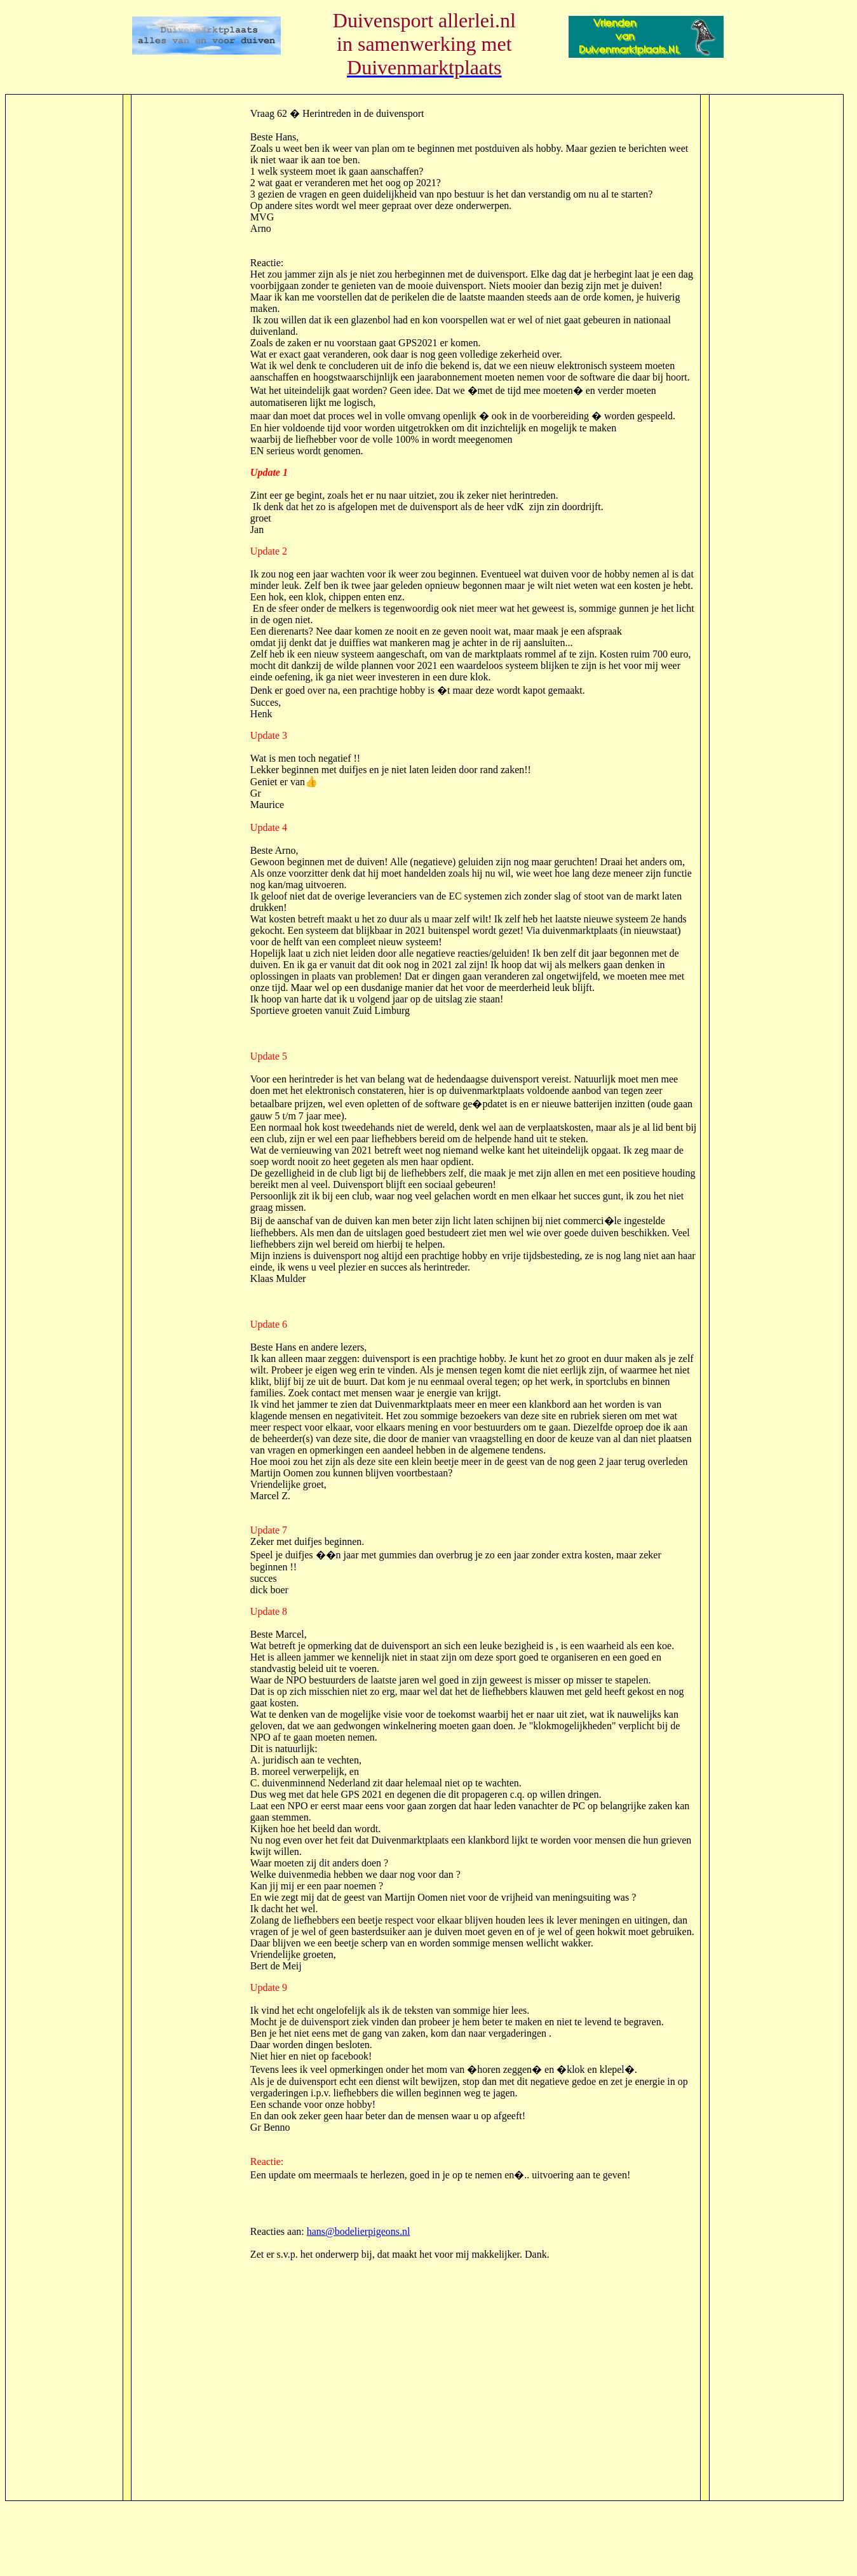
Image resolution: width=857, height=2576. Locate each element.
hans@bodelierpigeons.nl (358, 2231)
